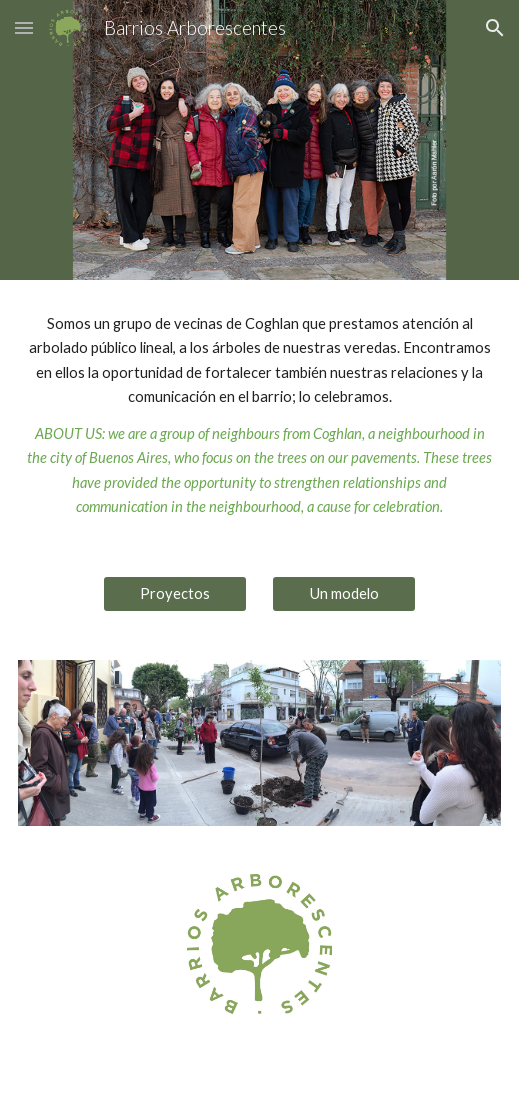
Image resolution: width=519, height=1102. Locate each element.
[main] (260, 416)
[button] (24, 27)
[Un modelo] (344, 593)
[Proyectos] (175, 593)
